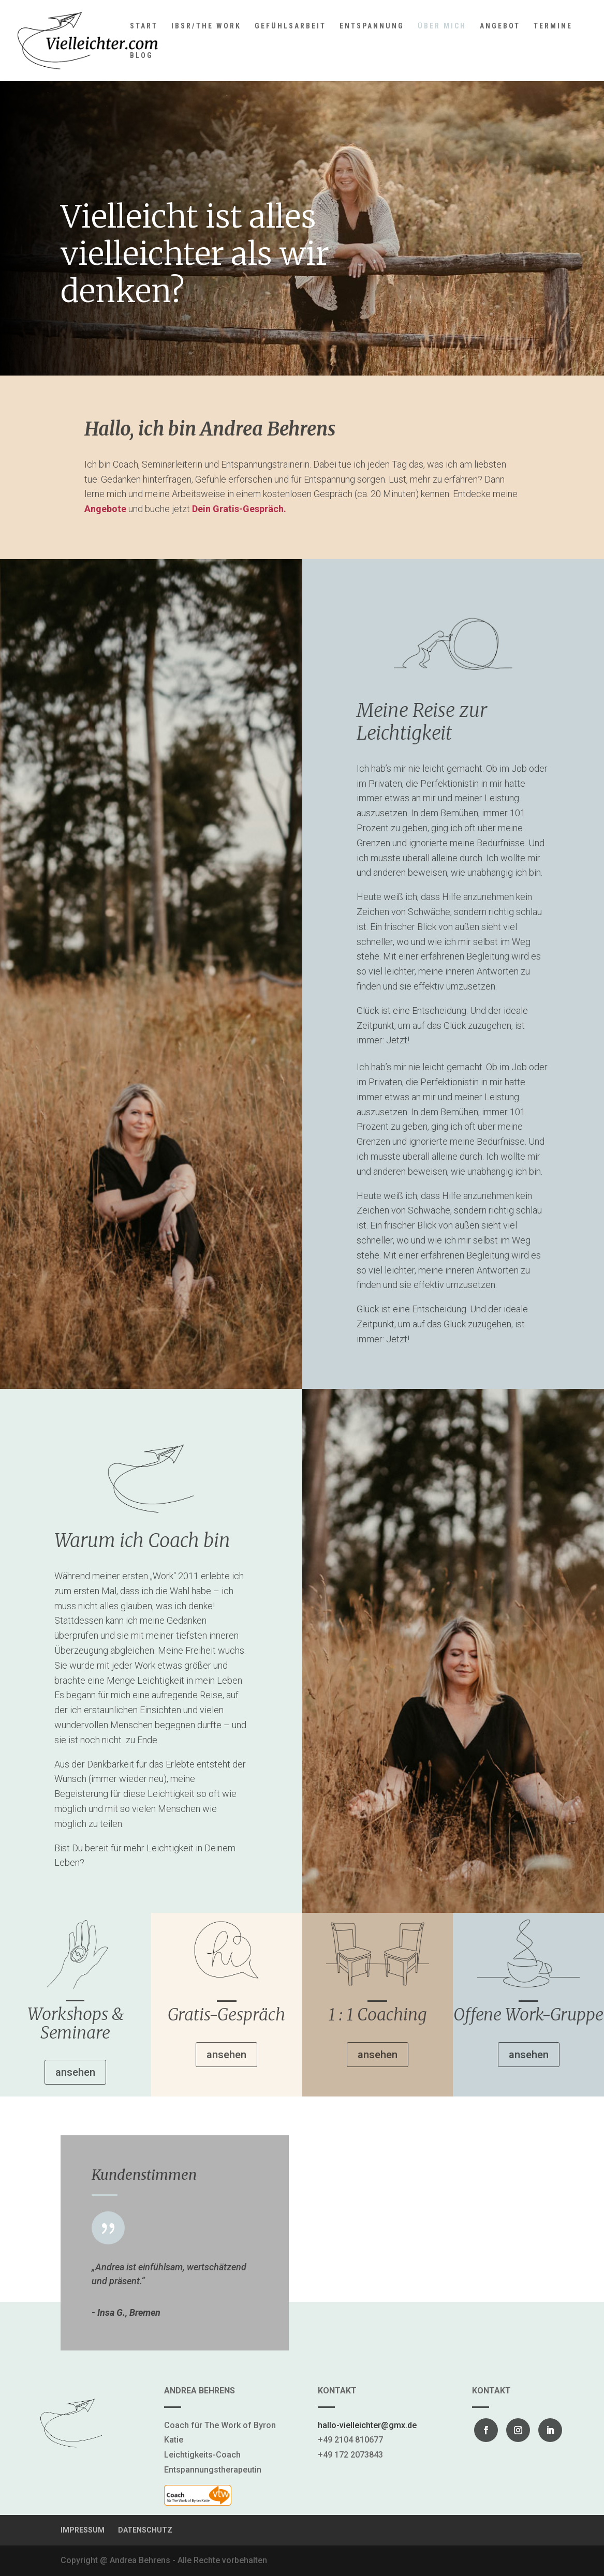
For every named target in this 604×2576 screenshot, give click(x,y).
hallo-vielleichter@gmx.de (367, 2425)
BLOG (141, 55)
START (144, 26)
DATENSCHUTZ (145, 2530)
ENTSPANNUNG (372, 26)
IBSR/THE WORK (206, 26)
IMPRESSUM (83, 2530)
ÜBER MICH (442, 26)
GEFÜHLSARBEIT (290, 26)
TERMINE (553, 26)
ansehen (75, 2072)
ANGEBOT (500, 26)
